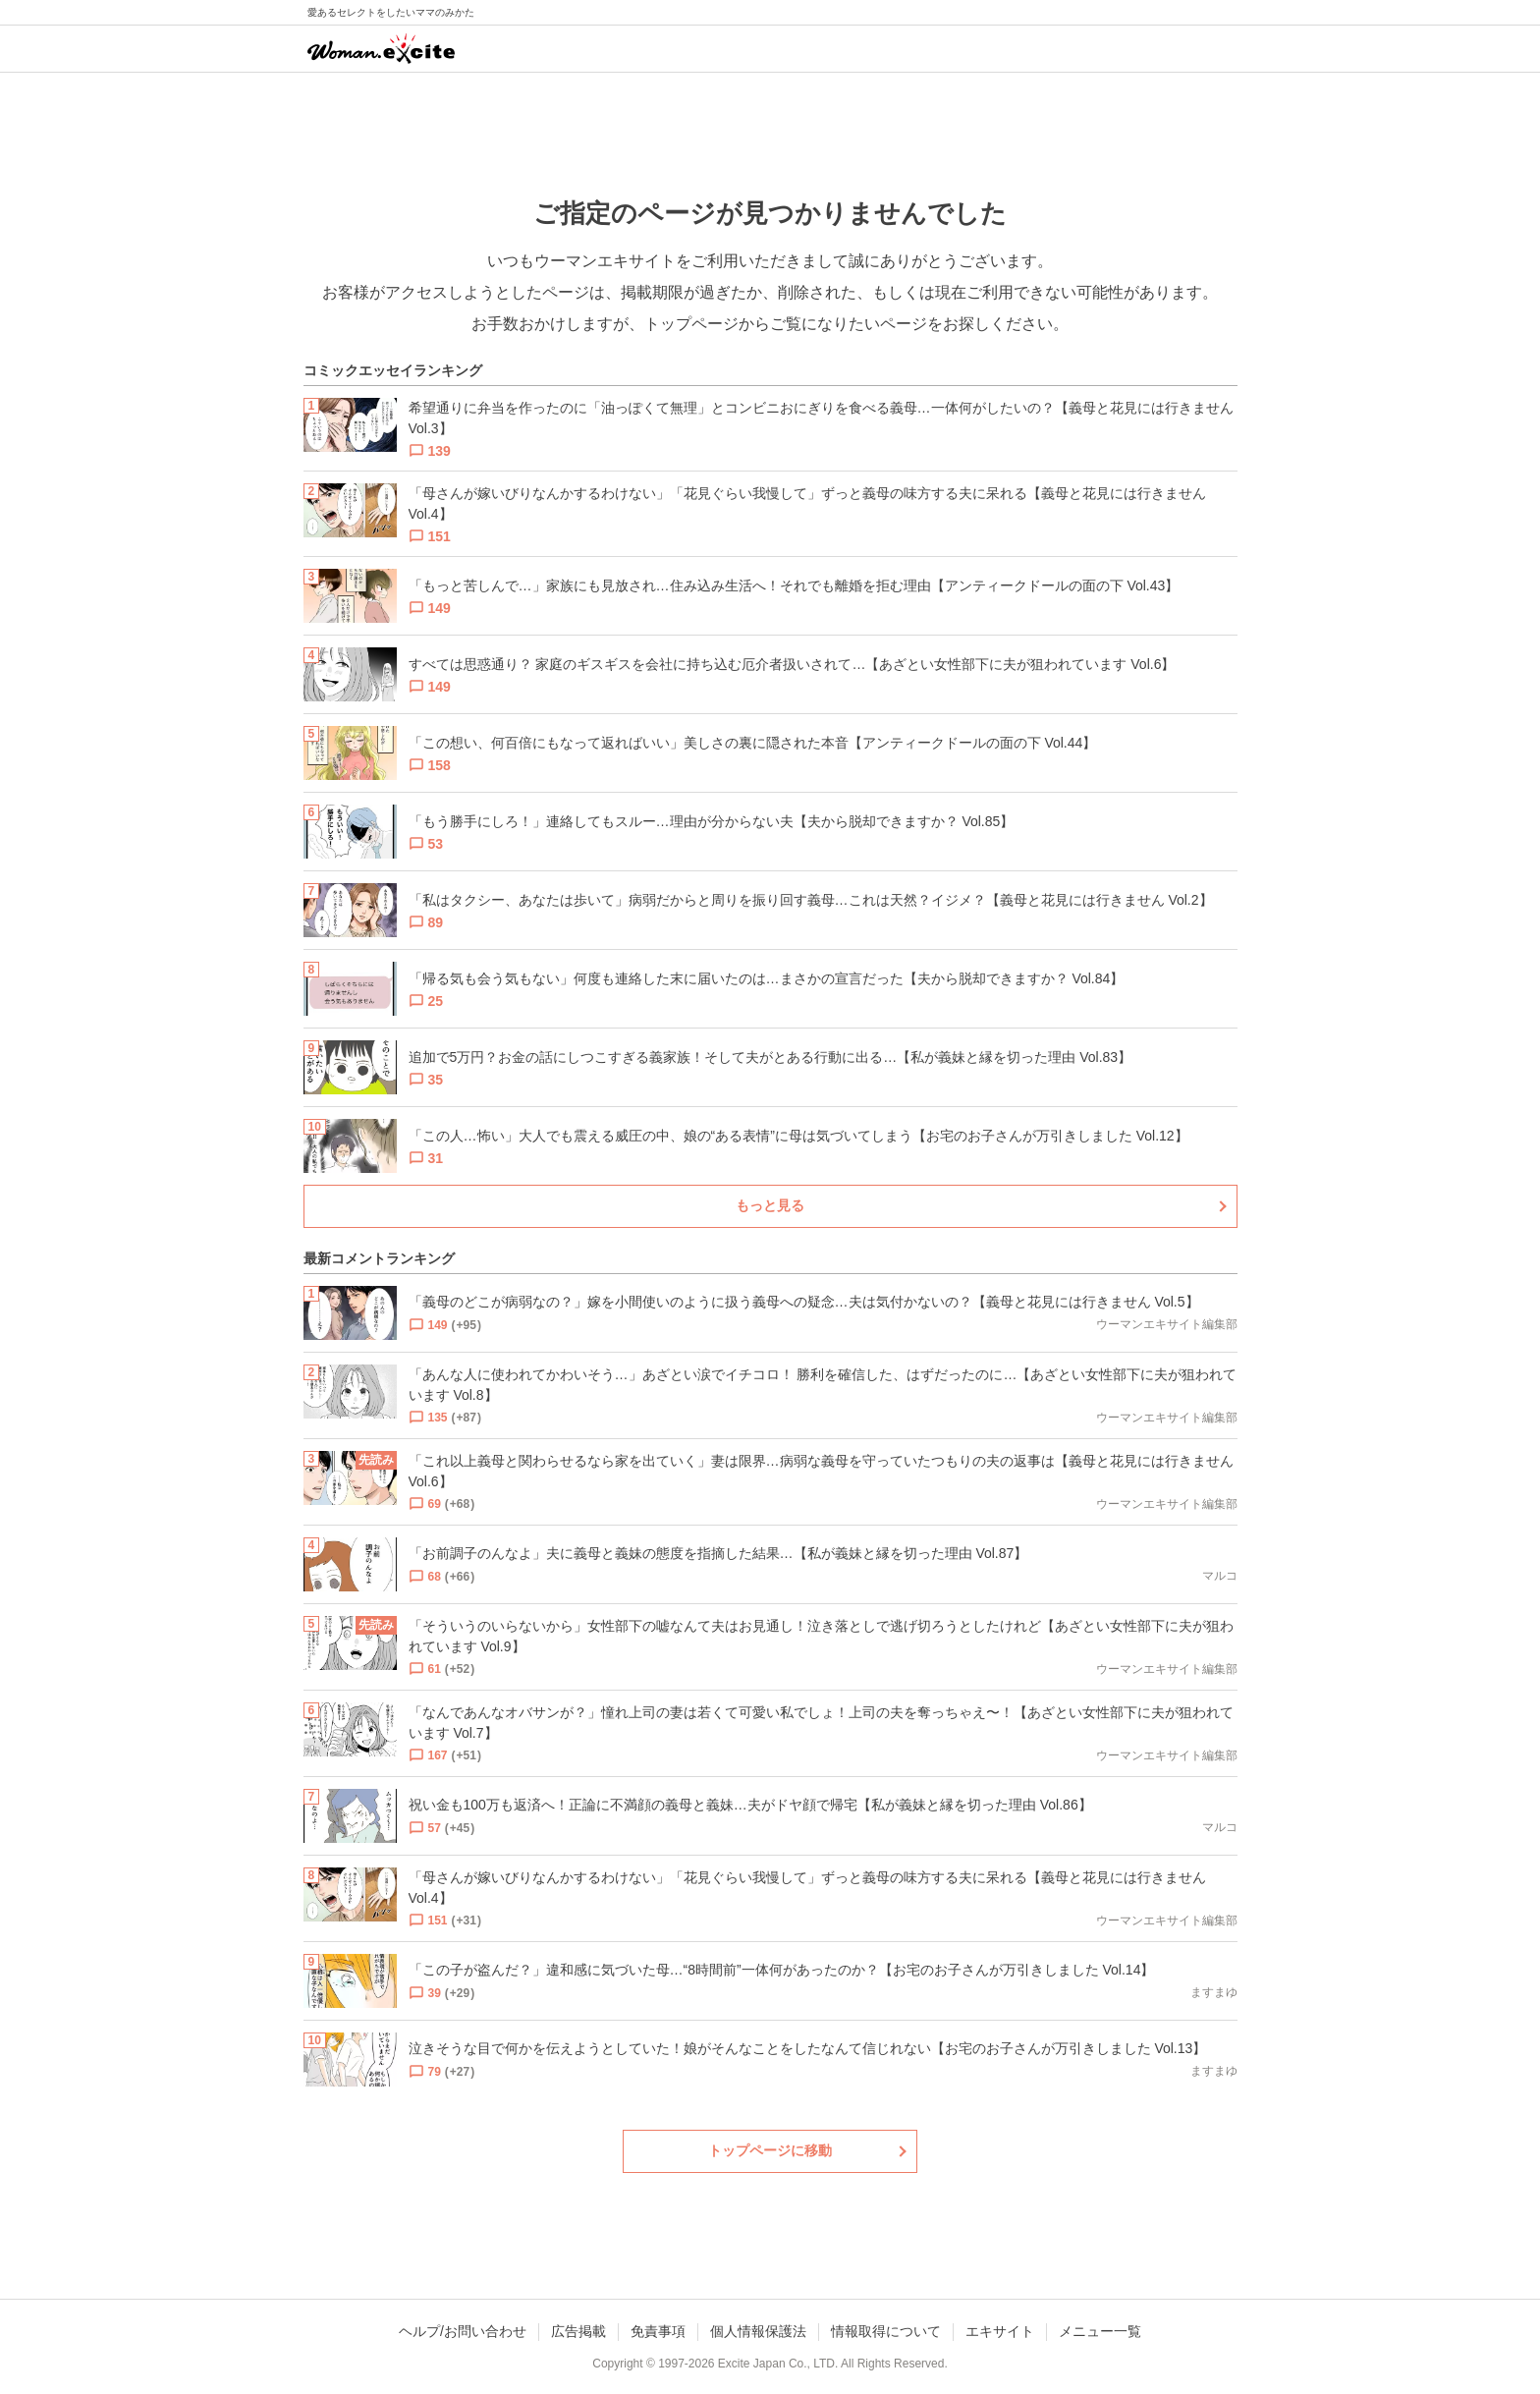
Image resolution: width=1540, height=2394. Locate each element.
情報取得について (886, 2331)
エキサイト (999, 2331)
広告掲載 (578, 2331)
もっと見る (770, 1205)
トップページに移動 (770, 2150)
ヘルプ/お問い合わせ (462, 2331)
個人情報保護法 (758, 2331)
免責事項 (658, 2331)
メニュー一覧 (1100, 2331)
